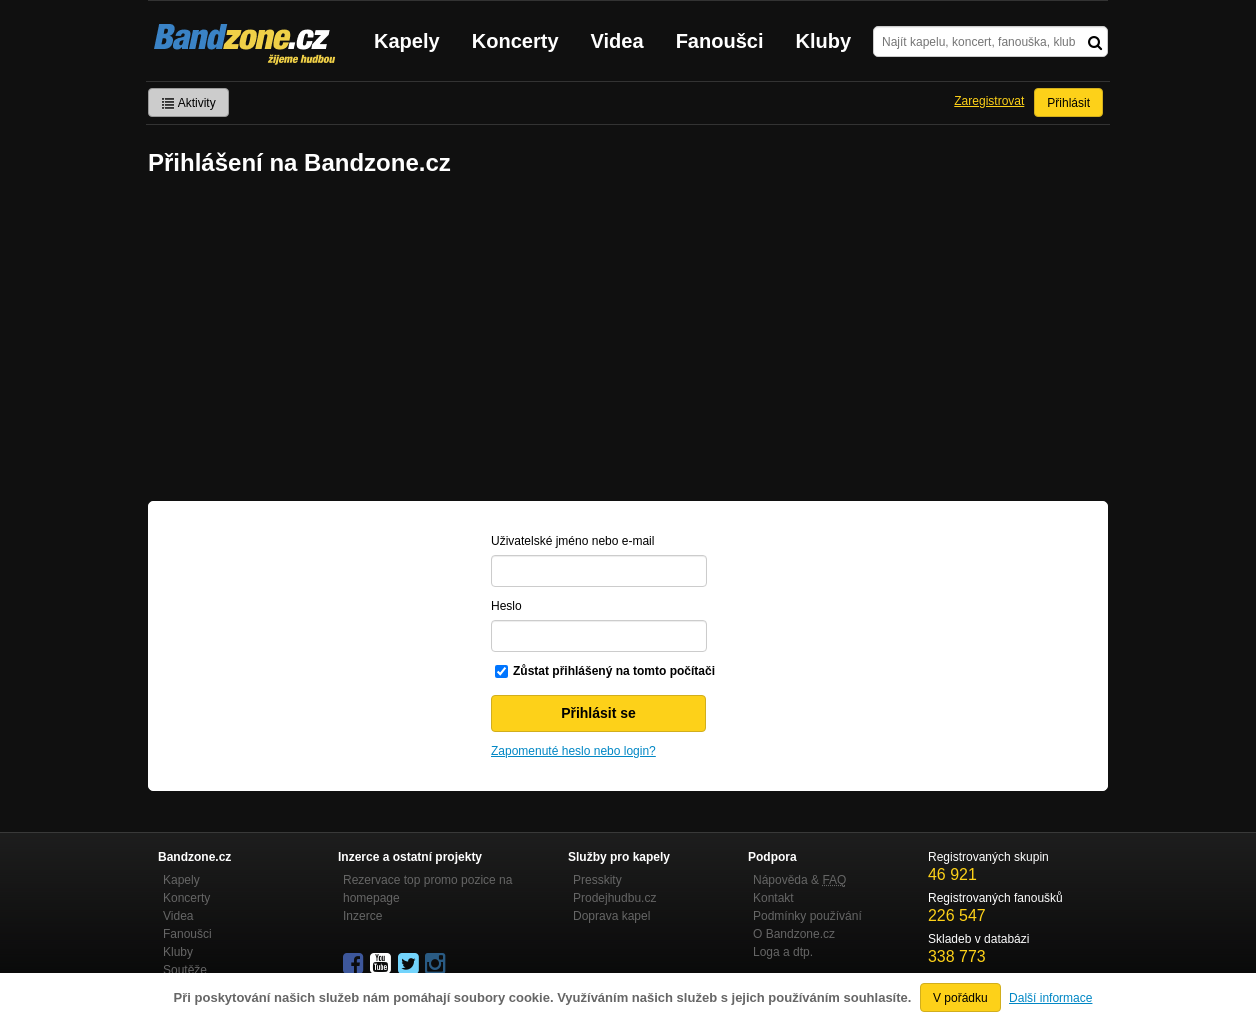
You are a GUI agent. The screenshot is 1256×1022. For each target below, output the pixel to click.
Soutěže (185, 970)
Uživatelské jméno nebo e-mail (572, 541)
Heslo (506, 606)
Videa (617, 41)
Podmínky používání (807, 916)
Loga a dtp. (783, 952)
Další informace (1050, 998)
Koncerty (515, 41)
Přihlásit (1068, 103)
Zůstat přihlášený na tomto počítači (614, 671)
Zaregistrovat (989, 101)
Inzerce (362, 916)
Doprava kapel (611, 916)
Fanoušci (720, 41)
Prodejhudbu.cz (614, 898)
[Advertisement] (628, 341)
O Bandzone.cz (794, 934)
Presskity (597, 880)
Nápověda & (799, 880)
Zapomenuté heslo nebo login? (573, 751)
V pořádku (960, 998)
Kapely (407, 41)
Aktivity (188, 103)
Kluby (824, 41)
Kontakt (773, 898)
